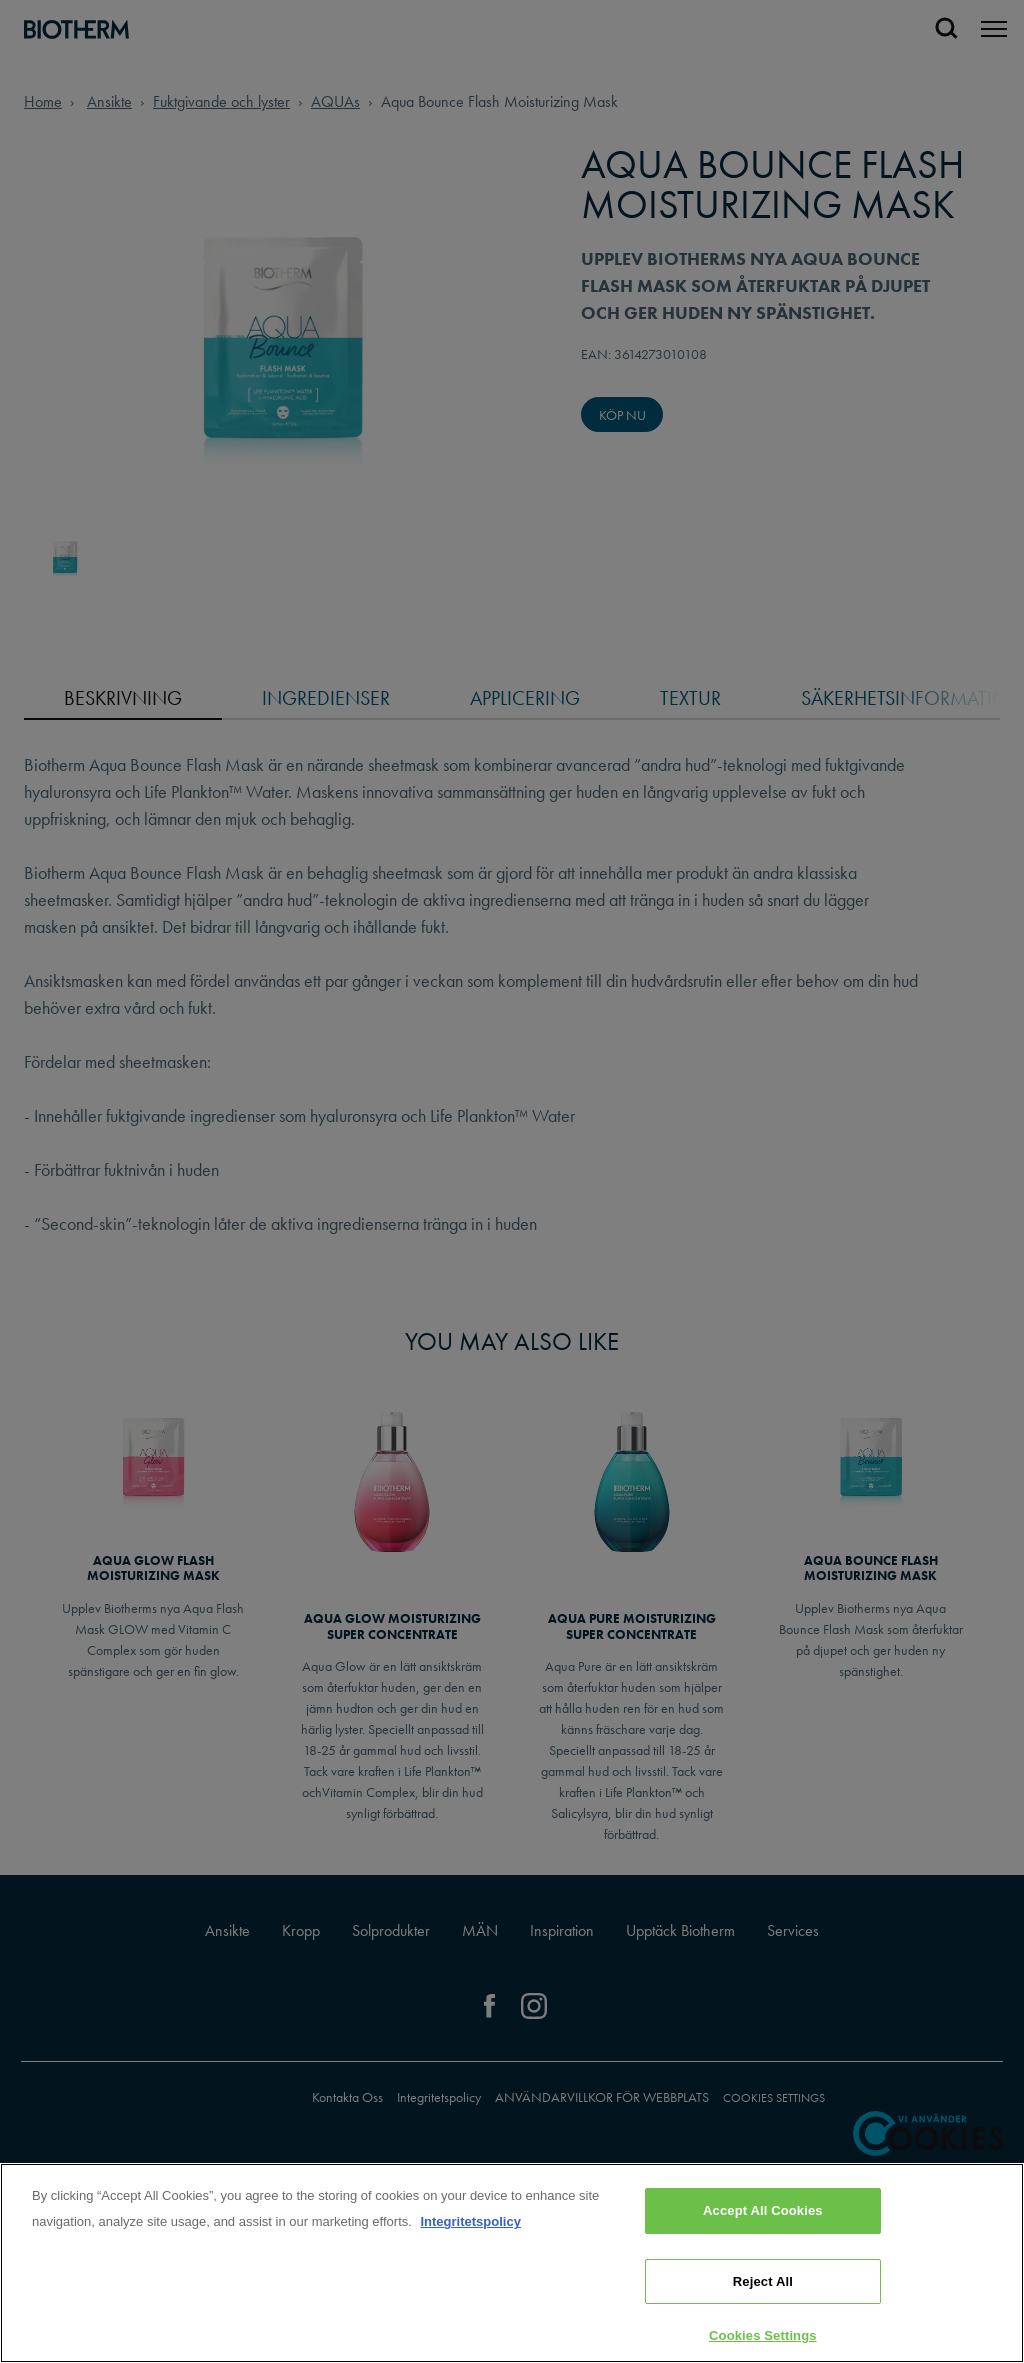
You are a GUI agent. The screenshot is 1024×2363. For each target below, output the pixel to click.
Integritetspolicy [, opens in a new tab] (470, 2221)
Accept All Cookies (763, 2210)
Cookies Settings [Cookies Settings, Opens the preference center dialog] (763, 2335)
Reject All (763, 2281)
